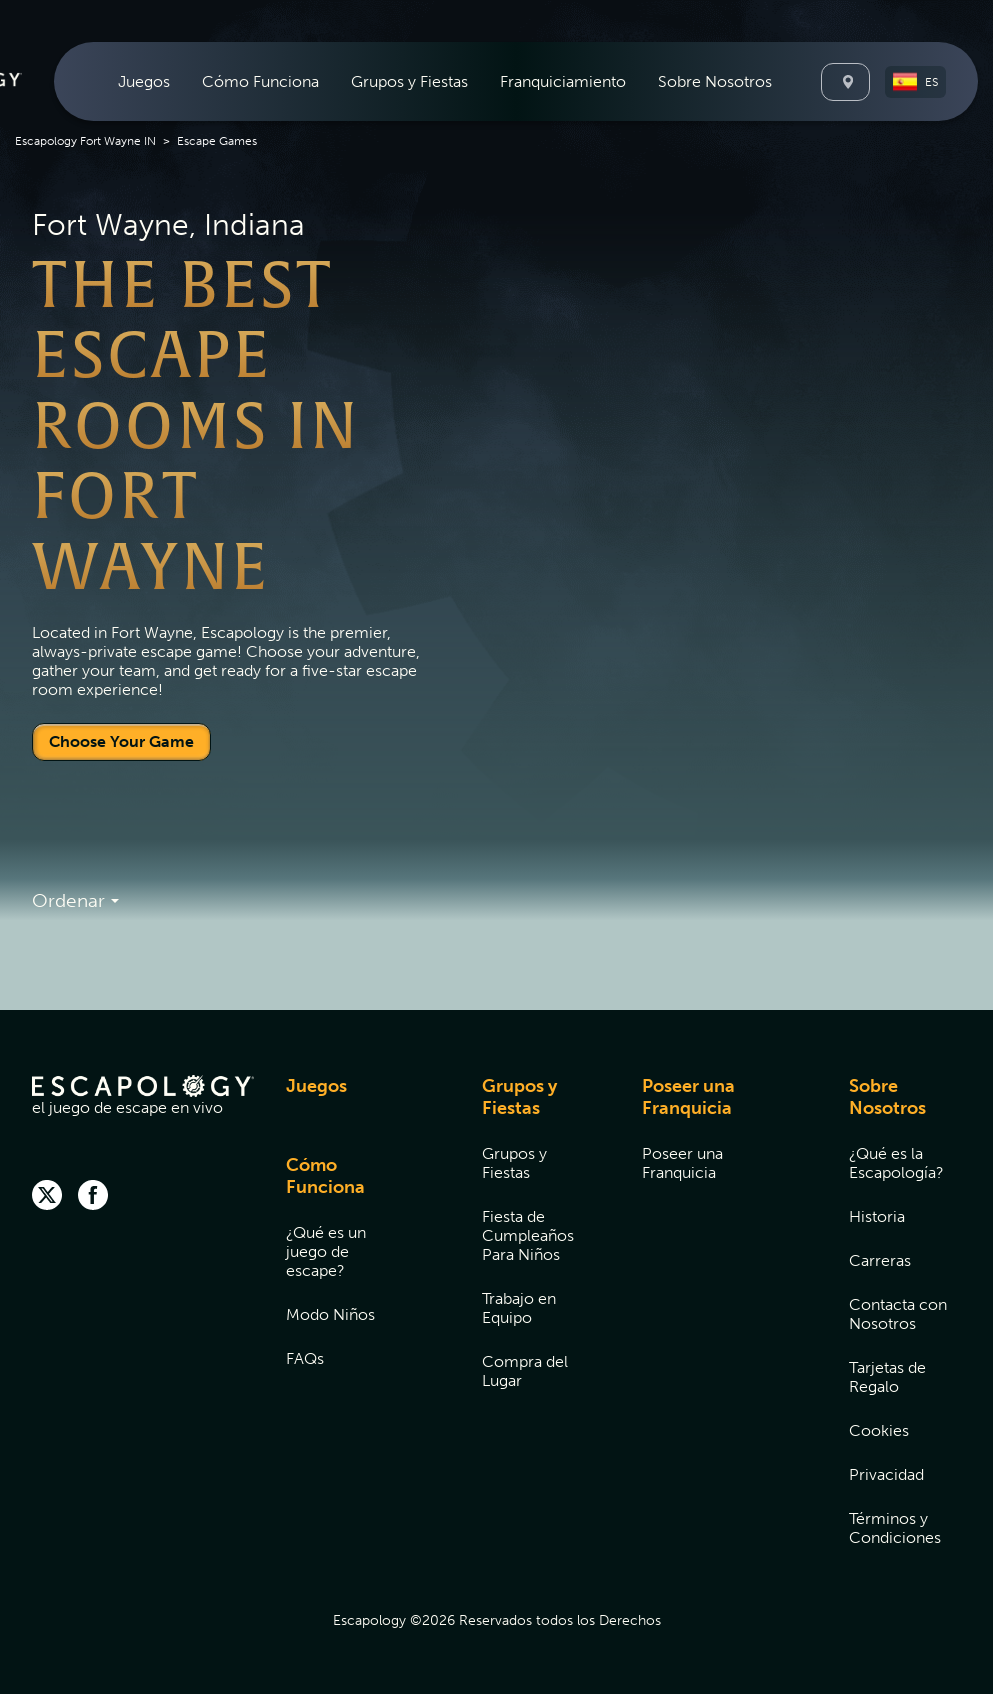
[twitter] (47, 1197)
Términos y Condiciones (895, 1528)
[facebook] (93, 1197)
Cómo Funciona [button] (260, 81)
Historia (877, 1216)
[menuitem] (144, 81)
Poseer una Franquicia (688, 1097)
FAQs (305, 1358)
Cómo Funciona (325, 1176)
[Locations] (845, 82)
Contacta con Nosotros (898, 1314)
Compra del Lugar (525, 1371)
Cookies (879, 1430)
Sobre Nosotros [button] (715, 81)
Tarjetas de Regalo (887, 1377)
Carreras (880, 1260)
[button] (915, 82)
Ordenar (75, 901)
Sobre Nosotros (887, 1097)
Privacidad (886, 1474)
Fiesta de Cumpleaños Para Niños (528, 1235)
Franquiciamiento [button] (563, 81)
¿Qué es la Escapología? (896, 1163)
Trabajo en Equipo (519, 1308)
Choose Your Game (121, 741)
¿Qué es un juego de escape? (326, 1251)
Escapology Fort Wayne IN (85, 141)
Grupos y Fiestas (519, 1097)
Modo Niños (330, 1314)
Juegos (144, 81)
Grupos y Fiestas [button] (409, 81)
